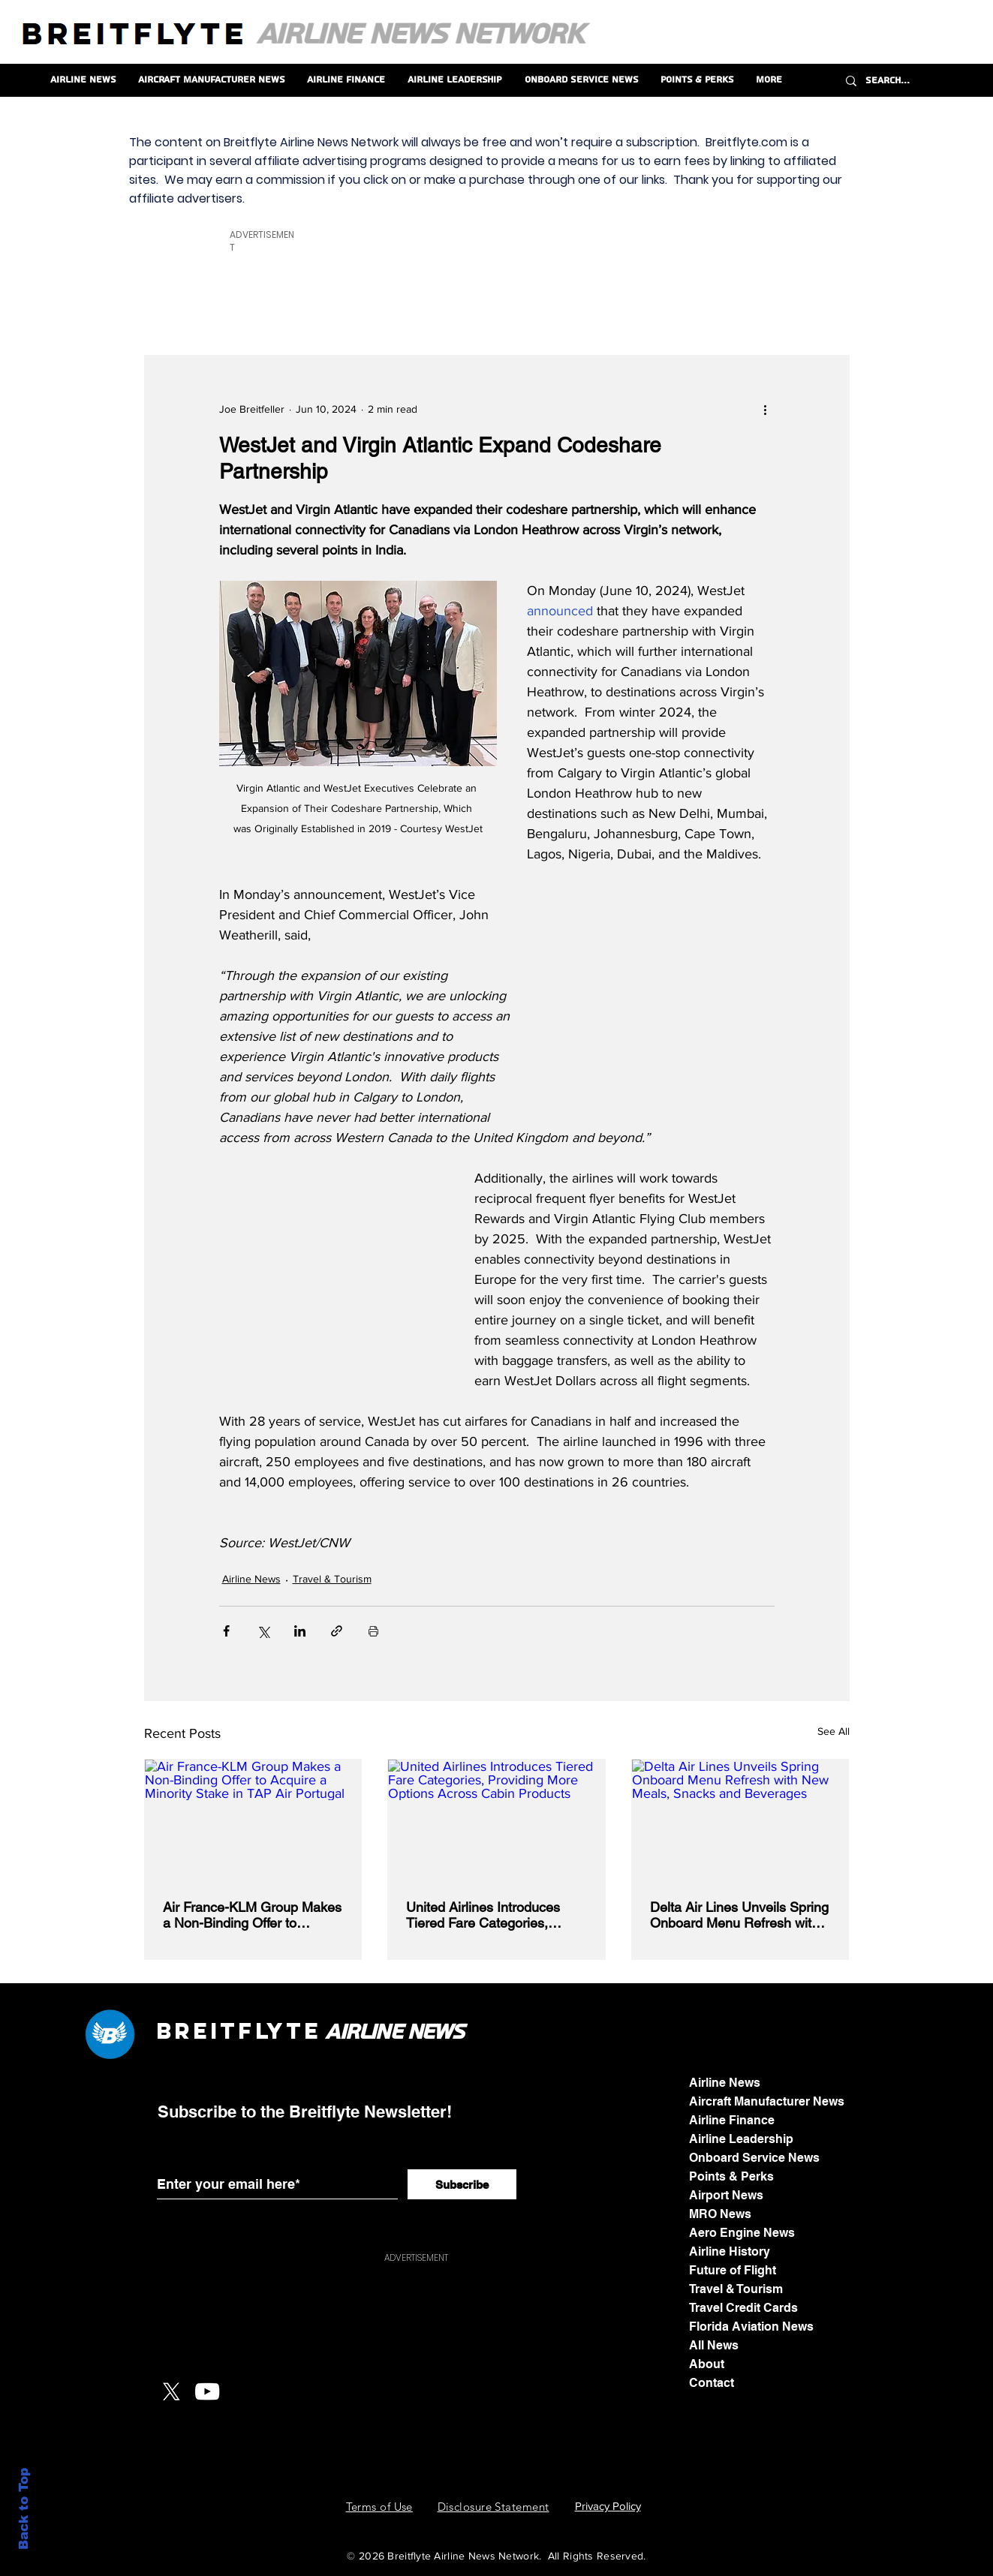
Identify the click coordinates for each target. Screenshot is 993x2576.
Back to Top (24, 2509)
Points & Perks (731, 2176)
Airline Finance (732, 2120)
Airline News (251, 1579)
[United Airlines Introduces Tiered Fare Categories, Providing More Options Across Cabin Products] (496, 1820)
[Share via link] (336, 1631)
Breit (197, 2031)
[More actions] (766, 410)
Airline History (729, 2251)
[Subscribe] (462, 2184)
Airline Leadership (741, 2139)
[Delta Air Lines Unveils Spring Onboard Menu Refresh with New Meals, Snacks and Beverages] (740, 1820)
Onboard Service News (754, 2158)
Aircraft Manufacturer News (766, 2101)
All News (714, 2345)
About (706, 2364)
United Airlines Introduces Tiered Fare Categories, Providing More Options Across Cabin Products (483, 1915)
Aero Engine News (742, 2233)
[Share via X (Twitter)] (263, 1631)
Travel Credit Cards (743, 2308)
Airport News (726, 2195)
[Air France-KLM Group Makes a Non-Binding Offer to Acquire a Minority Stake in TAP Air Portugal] (253, 1820)
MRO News (720, 2214)
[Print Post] (373, 1631)
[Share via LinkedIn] (300, 1631)
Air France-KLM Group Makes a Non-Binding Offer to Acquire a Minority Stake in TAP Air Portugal (252, 1915)
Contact (711, 2383)
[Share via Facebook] (226, 1631)
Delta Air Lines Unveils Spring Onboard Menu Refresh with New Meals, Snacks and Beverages (739, 1915)
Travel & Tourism (332, 1579)
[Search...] (913, 81)
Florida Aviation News (751, 2326)
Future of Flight (732, 2270)
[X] (171, 2391)
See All (833, 1731)
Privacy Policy (608, 2505)
